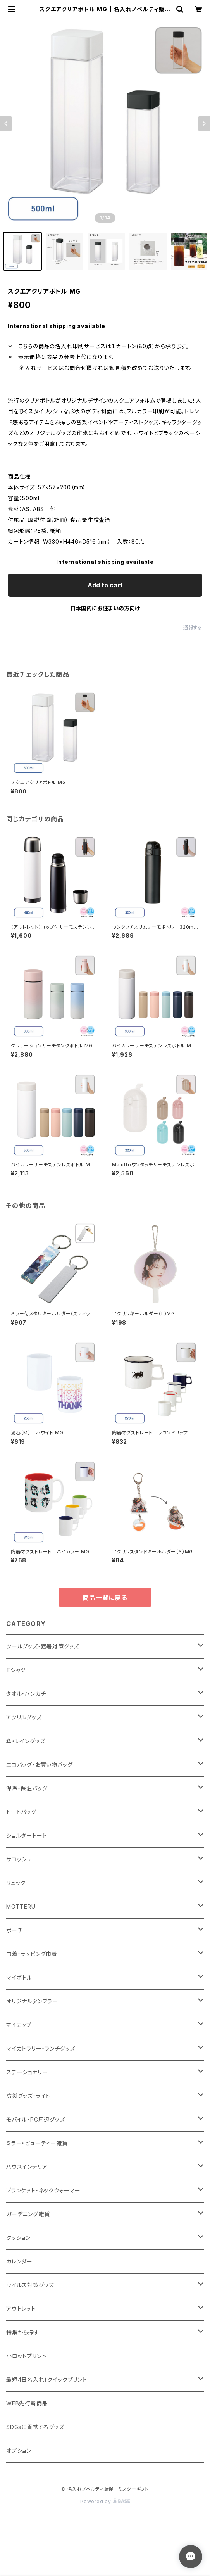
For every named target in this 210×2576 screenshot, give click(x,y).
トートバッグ (21, 1812)
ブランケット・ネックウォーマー (43, 2190)
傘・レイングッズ (25, 1741)
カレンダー (19, 2261)
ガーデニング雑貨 (28, 2214)
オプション (18, 2450)
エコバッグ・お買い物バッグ (39, 1764)
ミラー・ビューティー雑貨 (37, 2143)
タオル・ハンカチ (26, 1693)
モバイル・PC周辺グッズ (35, 2119)
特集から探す (23, 2332)
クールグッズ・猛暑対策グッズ (42, 1646)
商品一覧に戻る (105, 1598)
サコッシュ (19, 1859)
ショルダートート (26, 1835)
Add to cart (105, 585)
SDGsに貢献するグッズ (35, 2427)
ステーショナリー (27, 2072)
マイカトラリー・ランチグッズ (40, 2048)
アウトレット (21, 2308)
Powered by (105, 2501)
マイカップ (19, 2024)
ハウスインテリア (26, 2166)
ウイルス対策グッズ (30, 2285)
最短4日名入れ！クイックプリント (46, 2379)
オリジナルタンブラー (32, 2001)
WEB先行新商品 (27, 2403)
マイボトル (19, 1977)
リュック (16, 1883)
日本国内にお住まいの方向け (105, 608)
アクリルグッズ (24, 1717)
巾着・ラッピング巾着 (31, 1954)
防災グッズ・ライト (28, 2095)
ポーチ (14, 1930)
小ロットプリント (26, 2356)
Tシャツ (16, 1670)
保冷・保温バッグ (26, 1788)
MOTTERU (21, 1906)
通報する (192, 628)
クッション (18, 2237)
